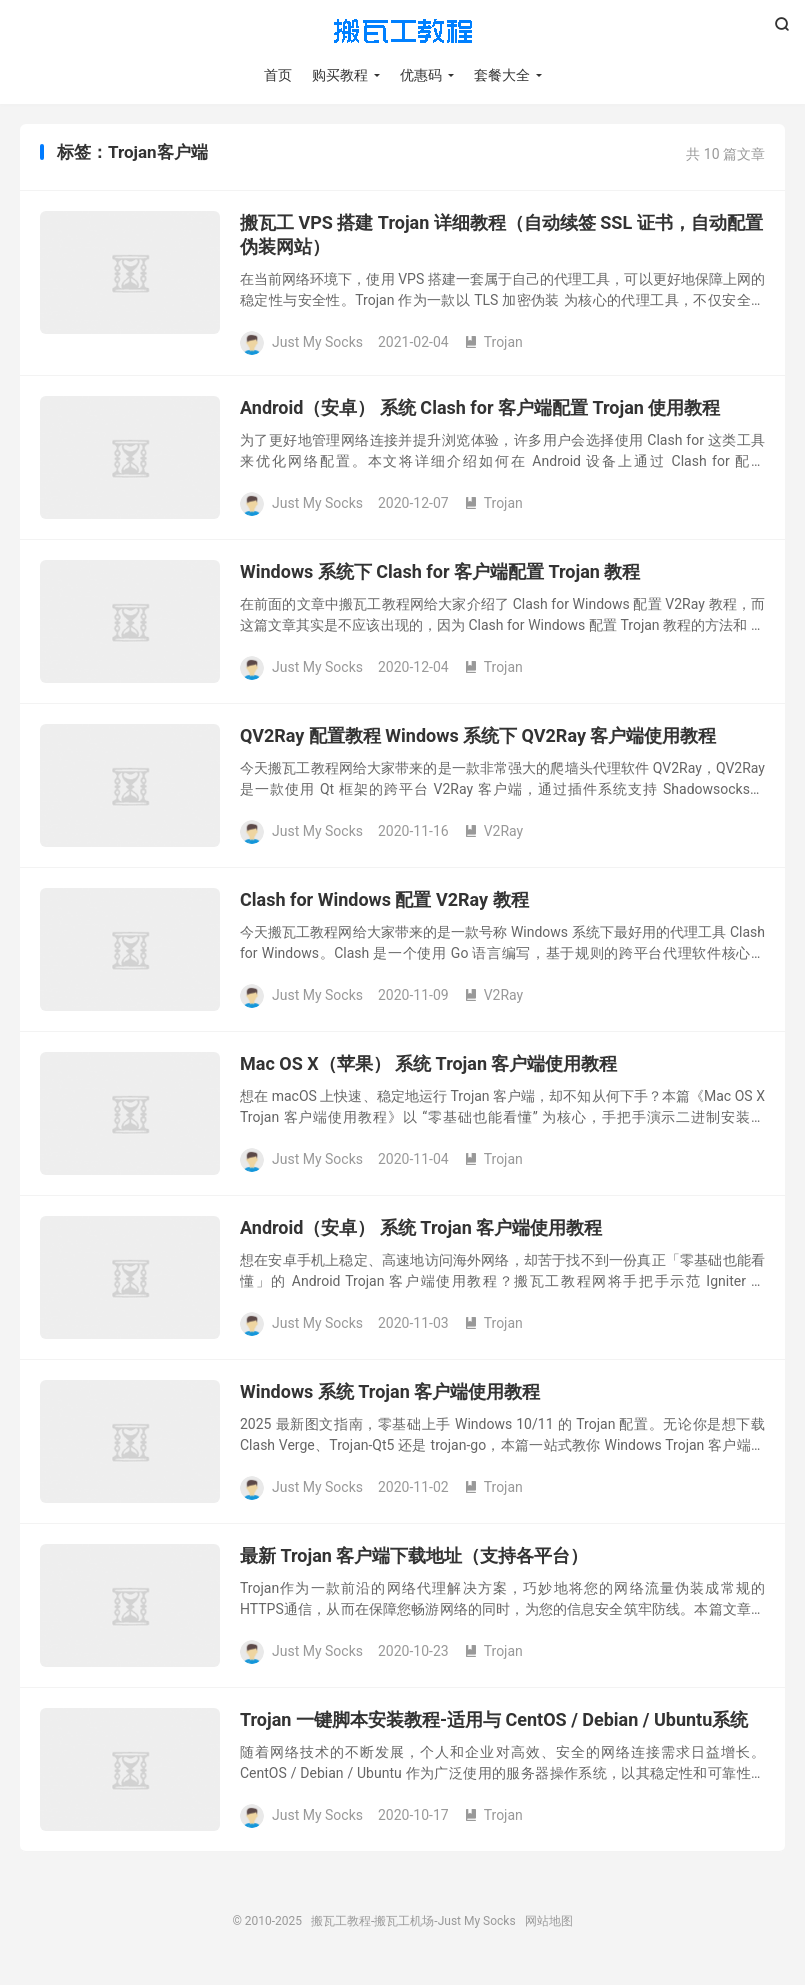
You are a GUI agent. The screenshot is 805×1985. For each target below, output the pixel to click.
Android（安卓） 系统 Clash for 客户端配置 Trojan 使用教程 (480, 407)
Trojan (493, 342)
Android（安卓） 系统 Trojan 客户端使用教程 (421, 1227)
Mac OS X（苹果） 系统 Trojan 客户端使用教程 (429, 1063)
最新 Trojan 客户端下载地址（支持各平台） (414, 1555)
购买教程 (340, 75)
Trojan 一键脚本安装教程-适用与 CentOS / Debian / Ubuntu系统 (494, 1719)
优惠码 (421, 75)
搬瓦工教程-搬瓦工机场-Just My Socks (403, 31)
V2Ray (494, 831)
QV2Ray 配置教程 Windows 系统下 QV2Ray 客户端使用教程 (478, 735)
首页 (278, 75)
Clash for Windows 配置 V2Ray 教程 (384, 899)
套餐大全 (502, 75)
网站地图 (549, 1921)
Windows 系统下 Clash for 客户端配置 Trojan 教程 (440, 571)
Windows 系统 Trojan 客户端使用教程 (390, 1391)
